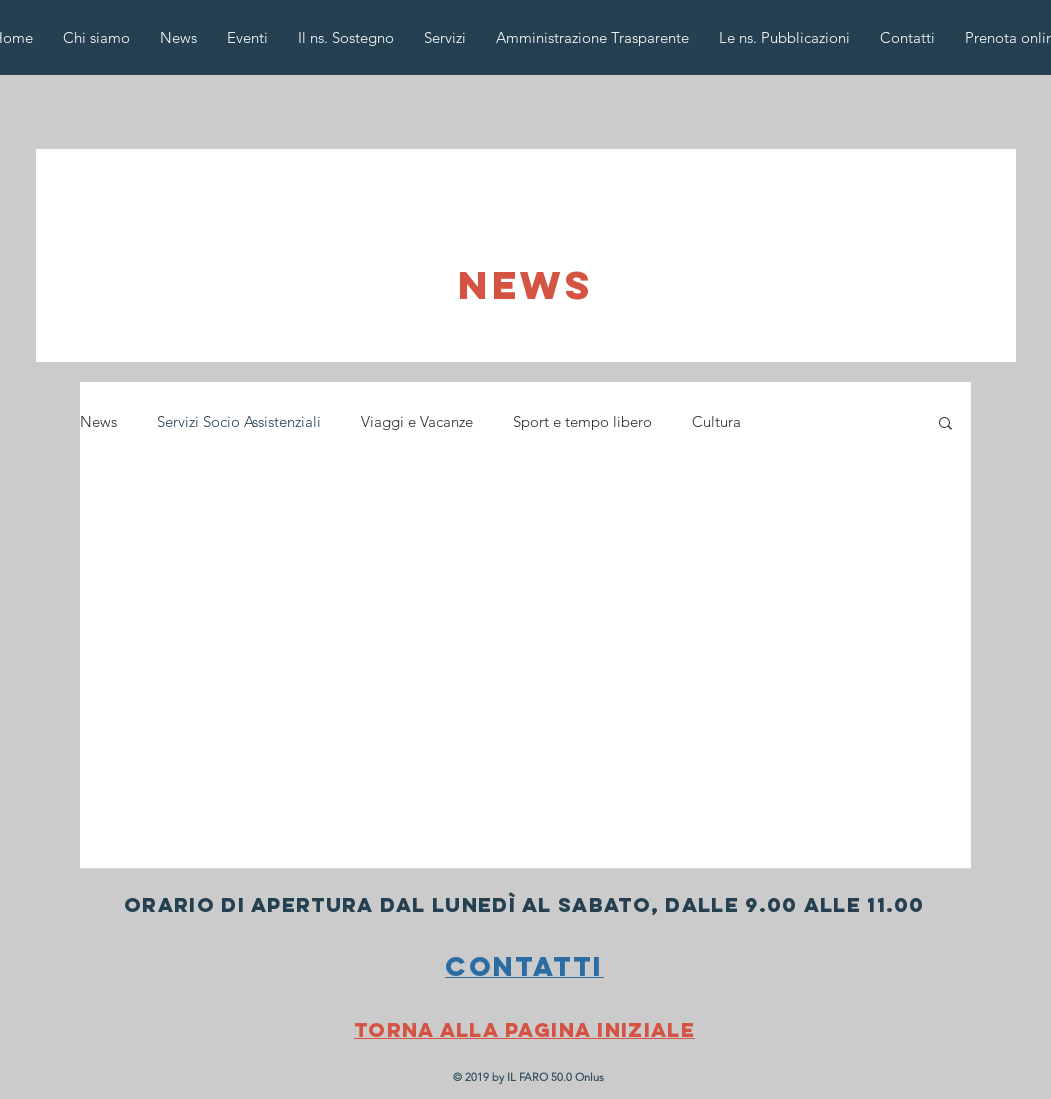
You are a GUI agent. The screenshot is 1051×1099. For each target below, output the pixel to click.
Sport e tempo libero (582, 421)
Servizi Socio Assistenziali (239, 421)
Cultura (716, 421)
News (98, 421)
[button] (945, 424)
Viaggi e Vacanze (417, 421)
